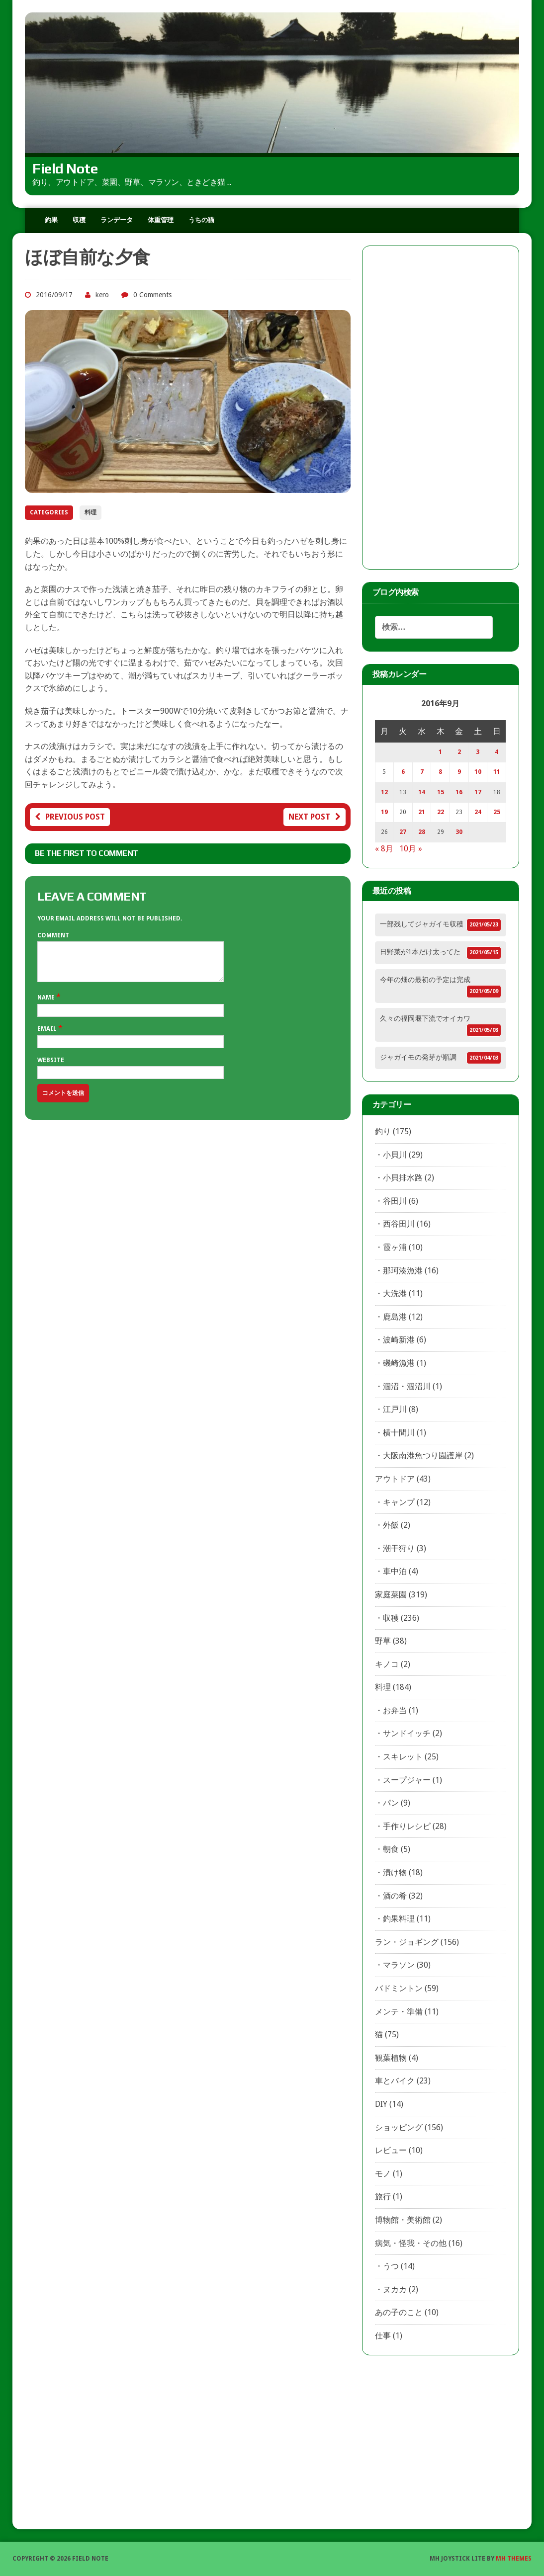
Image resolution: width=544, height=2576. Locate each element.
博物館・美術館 (403, 2220)
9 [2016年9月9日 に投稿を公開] (459, 771)
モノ (383, 2173)
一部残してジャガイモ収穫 (421, 924)
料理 (90, 512)
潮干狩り (399, 1548)
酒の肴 (395, 1896)
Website (50, 1067)
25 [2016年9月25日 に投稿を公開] (496, 812)
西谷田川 (399, 1224)
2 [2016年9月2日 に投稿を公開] (459, 751)
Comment (53, 935)
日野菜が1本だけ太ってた (420, 952)
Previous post (70, 817)
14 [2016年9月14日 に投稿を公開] (421, 792)
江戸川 (395, 1409)
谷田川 (395, 1201)
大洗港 (395, 1293)
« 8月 (384, 848)
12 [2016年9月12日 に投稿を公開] (384, 792)
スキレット (403, 1756)
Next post (314, 817)
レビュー (391, 2150)
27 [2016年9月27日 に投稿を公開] (402, 832)
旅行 (383, 2196)
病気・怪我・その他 (411, 2243)
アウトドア (395, 1479)
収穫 (79, 220)
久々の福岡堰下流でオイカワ (425, 1018)
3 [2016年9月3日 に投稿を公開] (477, 751)
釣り (383, 1131)
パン (391, 1803)
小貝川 (395, 1155)
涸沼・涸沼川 (407, 1386)
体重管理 (161, 220)
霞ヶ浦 (395, 1247)
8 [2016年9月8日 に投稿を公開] (440, 771)
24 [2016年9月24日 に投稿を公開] (477, 812)
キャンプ (399, 1502)
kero (102, 295)
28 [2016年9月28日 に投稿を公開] (421, 832)
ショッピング (399, 2127)
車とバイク (395, 2080)
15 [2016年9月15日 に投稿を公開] (440, 792)
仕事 (383, 2335)
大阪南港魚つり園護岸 (422, 1455)
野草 (383, 1641)
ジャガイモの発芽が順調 (418, 1057)
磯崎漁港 (399, 1363)
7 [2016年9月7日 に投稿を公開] (422, 771)
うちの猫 (201, 220)
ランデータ (116, 220)
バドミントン (399, 1988)
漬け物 (395, 1872)
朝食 (391, 1849)
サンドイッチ (407, 1733)
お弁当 (395, 1710)
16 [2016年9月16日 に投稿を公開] (458, 792)
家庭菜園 (391, 1594)
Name (46, 1004)
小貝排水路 (403, 1177)
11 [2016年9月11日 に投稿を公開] (496, 771)
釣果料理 (399, 1918)
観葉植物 (391, 2058)
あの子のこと (399, 2312)
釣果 (51, 220)
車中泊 (395, 1571)
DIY (381, 2104)
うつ (391, 2266)
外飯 (391, 1525)
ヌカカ (395, 2289)
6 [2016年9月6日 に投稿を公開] (403, 771)
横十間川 (399, 1432)
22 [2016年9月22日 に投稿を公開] (440, 812)
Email (47, 1036)
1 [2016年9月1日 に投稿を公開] (440, 751)
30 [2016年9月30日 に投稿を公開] (458, 832)
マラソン (399, 1965)
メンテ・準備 (399, 2011)
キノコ (387, 1664)
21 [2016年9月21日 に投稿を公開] (421, 812)
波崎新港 (399, 1339)
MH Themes (514, 2558)
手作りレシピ (407, 1826)
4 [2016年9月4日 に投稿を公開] (496, 751)
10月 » (410, 848)
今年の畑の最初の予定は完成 (425, 980)
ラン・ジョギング (407, 1942)
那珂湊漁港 (403, 1270)
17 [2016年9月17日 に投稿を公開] (477, 792)
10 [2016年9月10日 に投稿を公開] (477, 771)
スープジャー (407, 1780)
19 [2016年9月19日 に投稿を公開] (384, 812)
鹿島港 (395, 1317)
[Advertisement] (440, 407)
